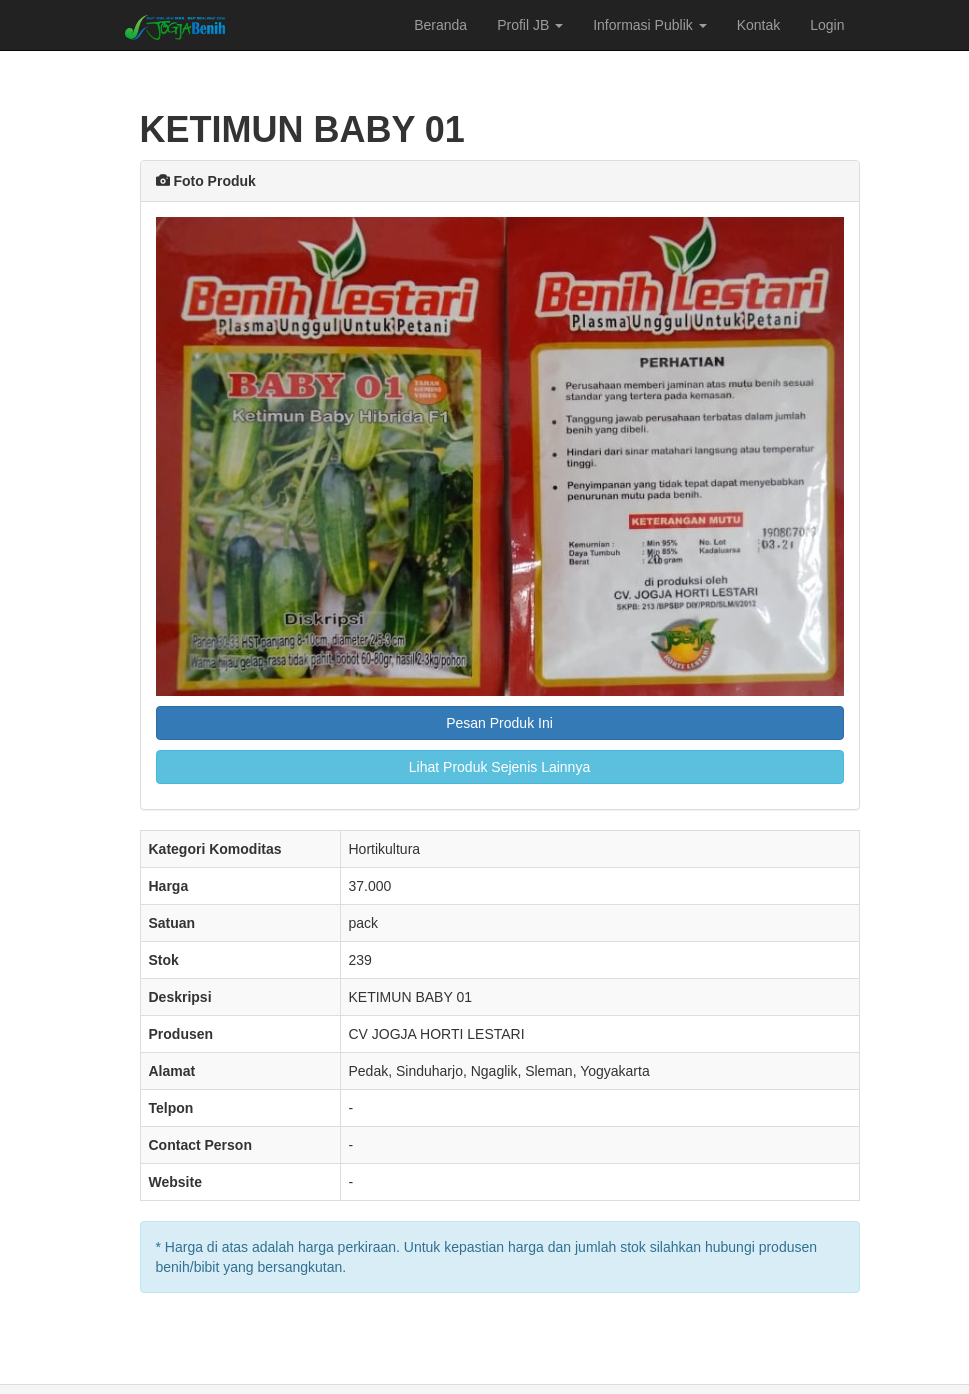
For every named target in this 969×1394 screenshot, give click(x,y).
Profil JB (530, 25)
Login (827, 25)
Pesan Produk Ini (499, 723)
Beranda (440, 25)
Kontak (759, 25)
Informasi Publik (649, 25)
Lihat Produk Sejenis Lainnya (499, 767)
